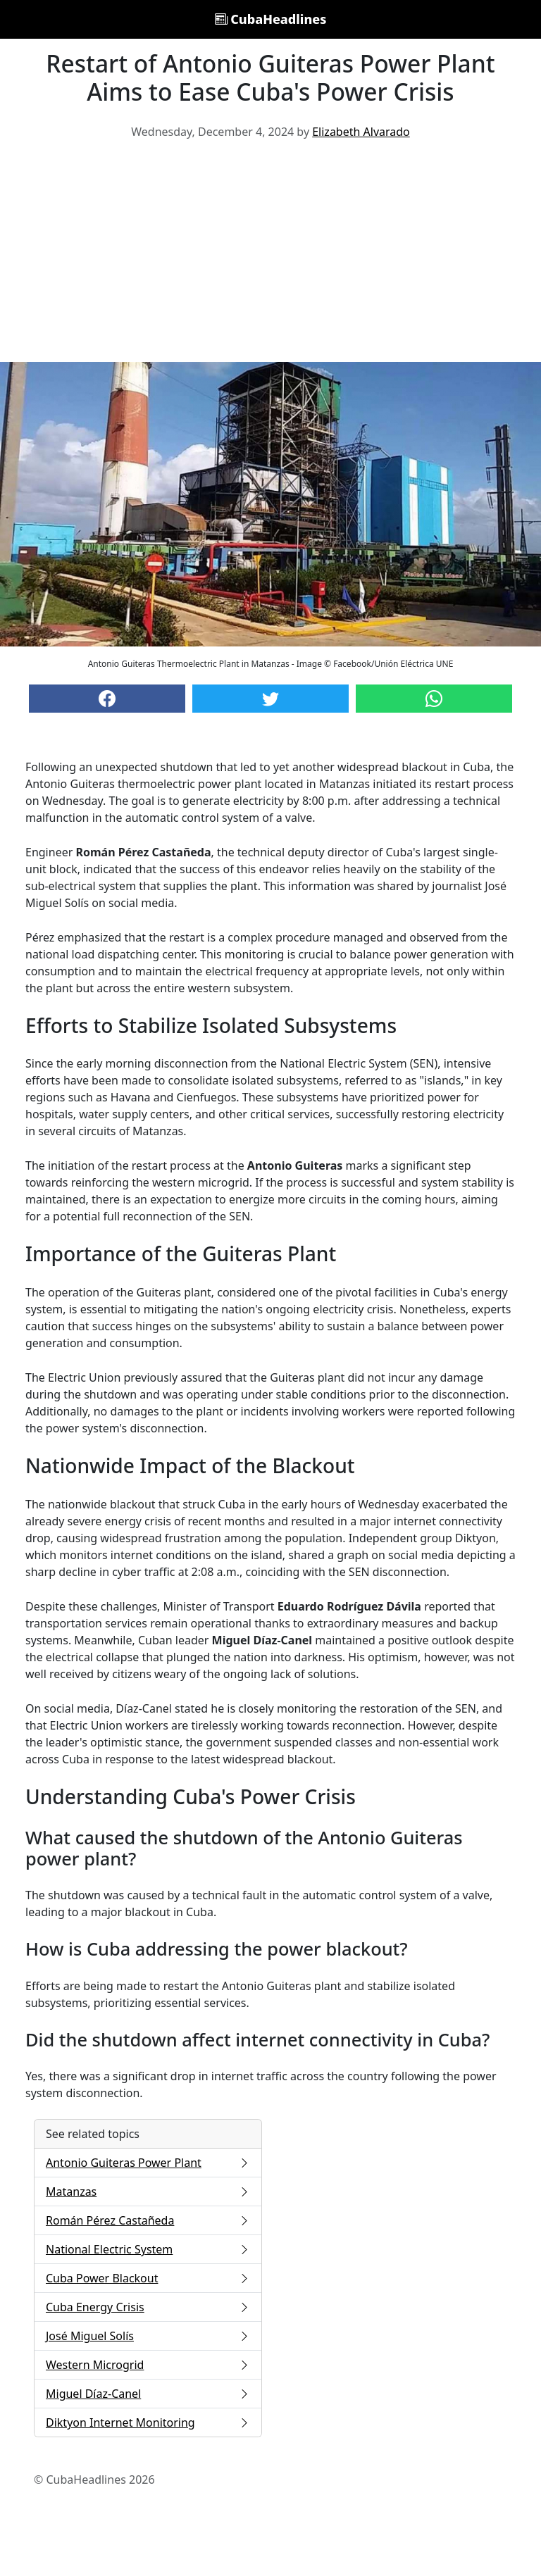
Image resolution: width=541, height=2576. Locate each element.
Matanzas (148, 2191)
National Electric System (148, 2249)
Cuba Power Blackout (148, 2278)
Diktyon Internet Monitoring (148, 2422)
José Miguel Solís (148, 2335)
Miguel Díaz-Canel (148, 2393)
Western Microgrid (148, 2364)
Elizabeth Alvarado (361, 131)
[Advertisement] (270, 256)
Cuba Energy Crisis (148, 2307)
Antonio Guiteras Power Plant (148, 2162)
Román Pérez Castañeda (148, 2220)
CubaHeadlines (271, 19)
